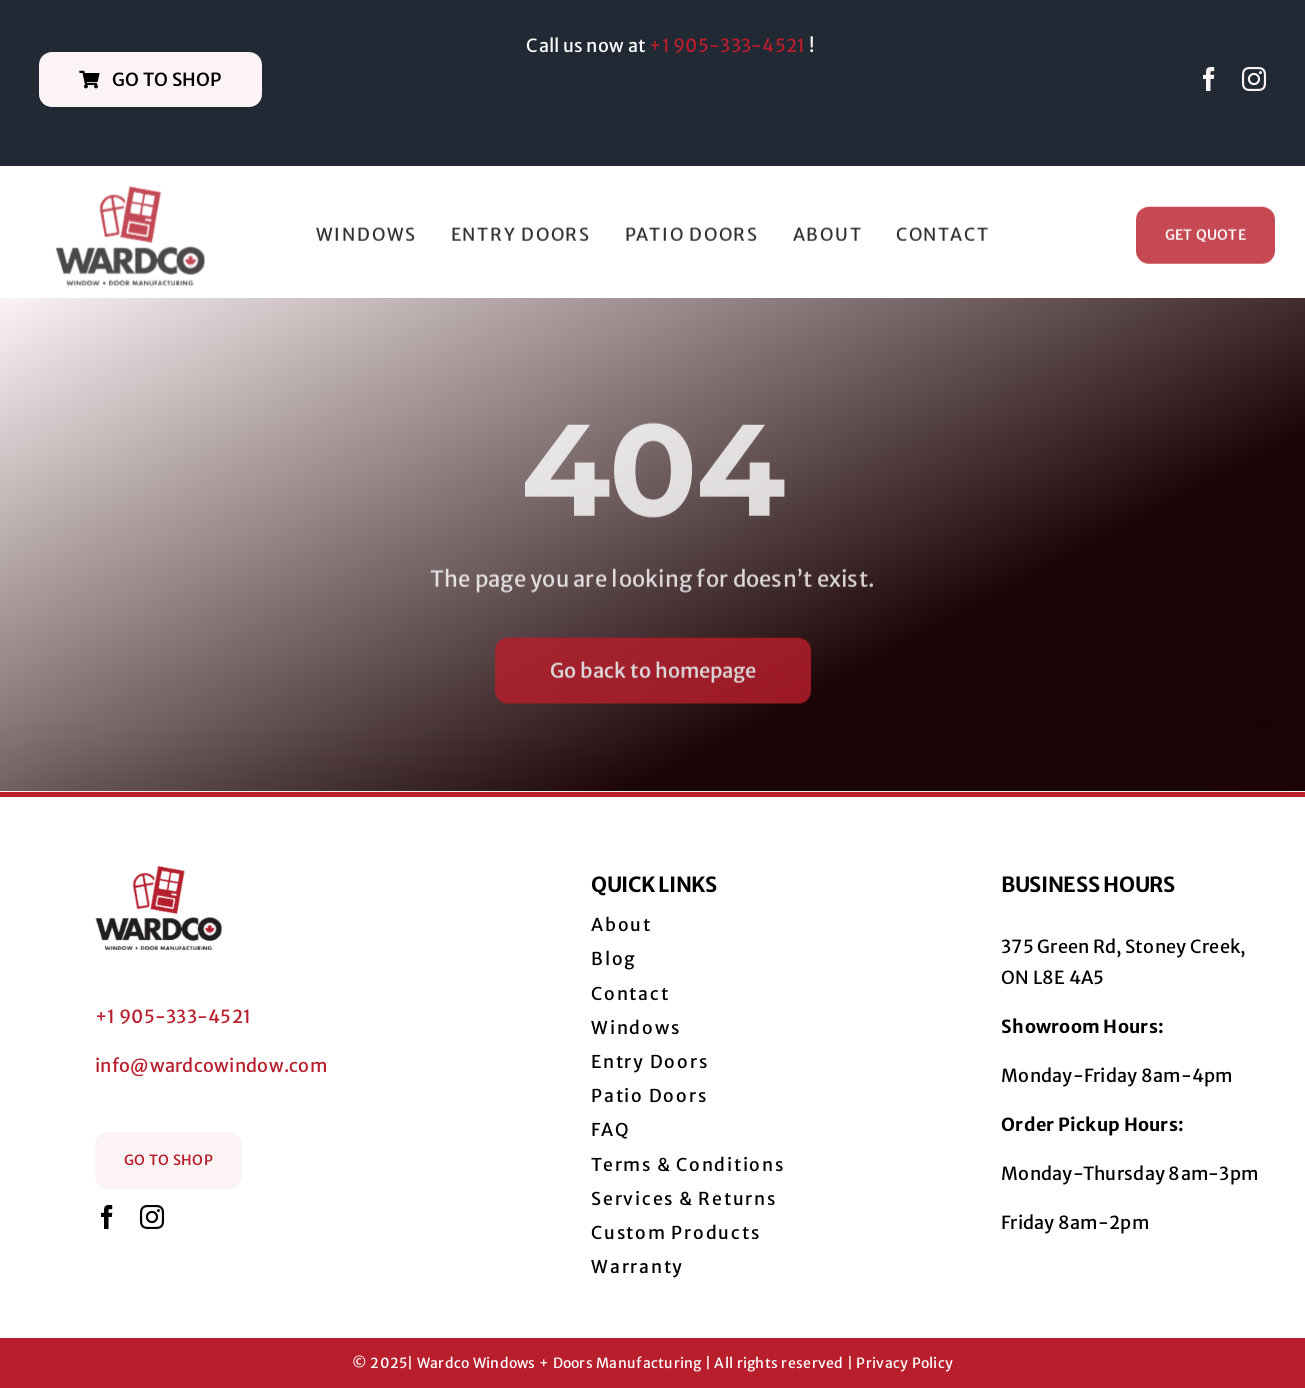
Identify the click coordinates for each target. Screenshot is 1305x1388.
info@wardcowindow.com (211, 1065)
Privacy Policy (904, 1363)
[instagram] (1254, 79)
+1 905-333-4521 (727, 45)
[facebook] (1209, 79)
